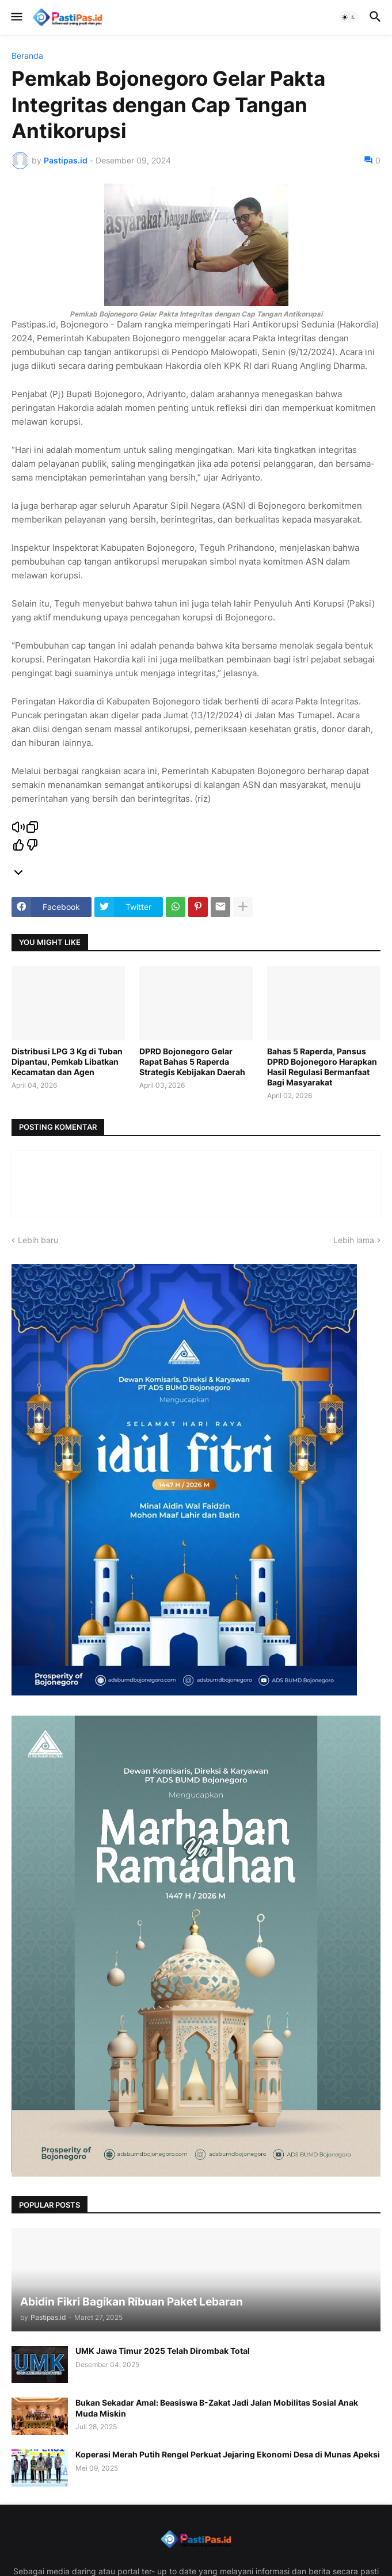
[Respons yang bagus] (18, 845)
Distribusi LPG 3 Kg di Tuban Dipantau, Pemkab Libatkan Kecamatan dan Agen (67, 1061)
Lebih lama (353, 1240)
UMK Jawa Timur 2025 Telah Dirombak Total (162, 2351)
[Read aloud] (18, 828)
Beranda (27, 56)
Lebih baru (38, 1240)
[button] (16, 17)
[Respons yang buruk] (32, 845)
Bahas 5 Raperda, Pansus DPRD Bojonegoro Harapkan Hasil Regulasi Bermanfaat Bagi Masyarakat (322, 1067)
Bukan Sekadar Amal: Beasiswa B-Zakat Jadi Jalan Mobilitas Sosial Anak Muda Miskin (216, 2408)
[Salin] (32, 828)
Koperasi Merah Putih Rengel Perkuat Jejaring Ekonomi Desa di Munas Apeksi (227, 2454)
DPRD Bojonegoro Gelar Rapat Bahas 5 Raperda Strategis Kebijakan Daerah (192, 1061)
